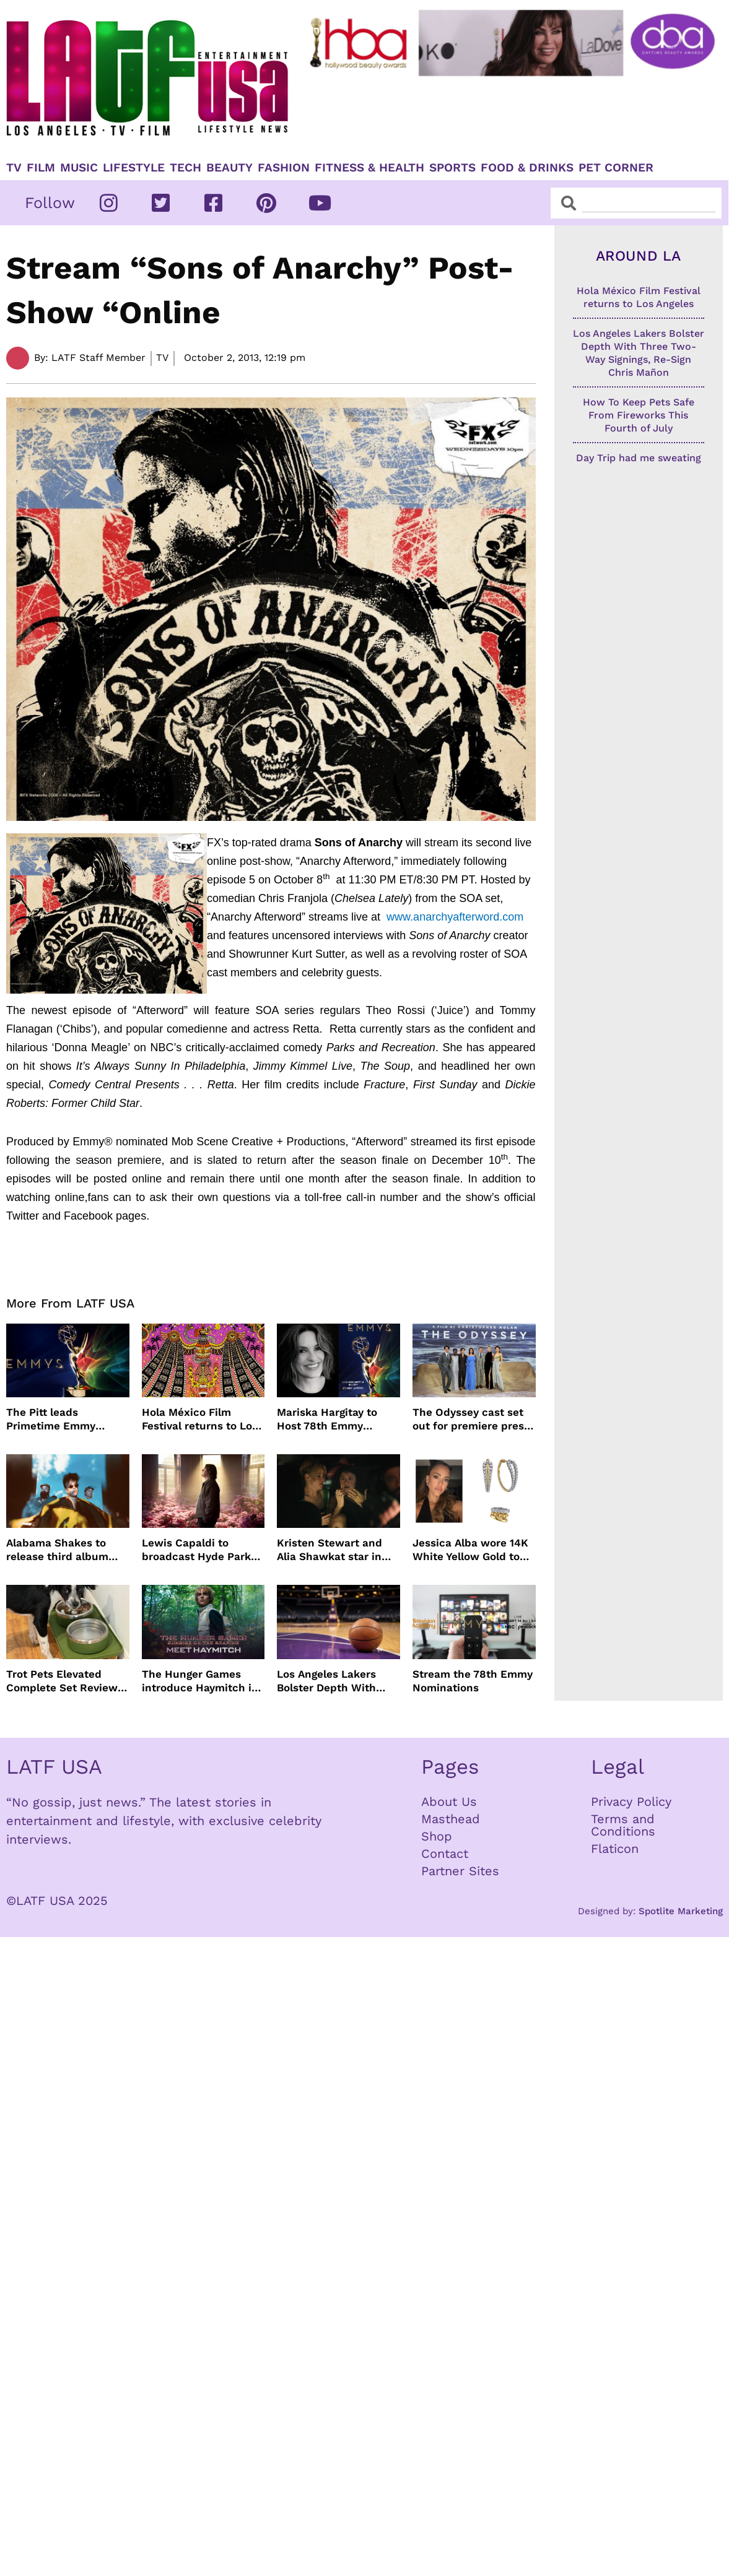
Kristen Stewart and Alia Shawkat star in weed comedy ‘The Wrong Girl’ (329, 1550)
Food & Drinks (527, 168)
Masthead (450, 1818)
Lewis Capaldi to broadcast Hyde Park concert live (196, 1550)
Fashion (284, 168)
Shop (436, 1836)
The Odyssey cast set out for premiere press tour (471, 1419)
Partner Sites (460, 1870)
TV (14, 168)
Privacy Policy (631, 1801)
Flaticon (615, 1848)
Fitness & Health (369, 168)
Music (79, 168)
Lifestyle (134, 168)
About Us (449, 1801)
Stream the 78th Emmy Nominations (473, 1681)
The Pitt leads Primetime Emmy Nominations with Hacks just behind (53, 1419)
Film (41, 168)
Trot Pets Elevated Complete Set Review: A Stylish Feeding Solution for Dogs (63, 1681)
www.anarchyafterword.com (454, 917)
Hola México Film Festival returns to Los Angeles (200, 1419)
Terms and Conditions (623, 1825)
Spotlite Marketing (681, 1911)
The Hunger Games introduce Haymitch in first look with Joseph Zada (200, 1681)
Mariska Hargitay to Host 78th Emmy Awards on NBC (327, 1419)
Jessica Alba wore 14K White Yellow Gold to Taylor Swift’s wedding (471, 1550)
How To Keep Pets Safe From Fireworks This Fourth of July (638, 415)
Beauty (229, 168)
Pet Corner (615, 168)
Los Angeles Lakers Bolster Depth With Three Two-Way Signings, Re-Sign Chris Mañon (337, 1681)
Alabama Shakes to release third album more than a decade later (58, 1550)
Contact (444, 1853)
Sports (452, 168)
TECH (185, 168)
